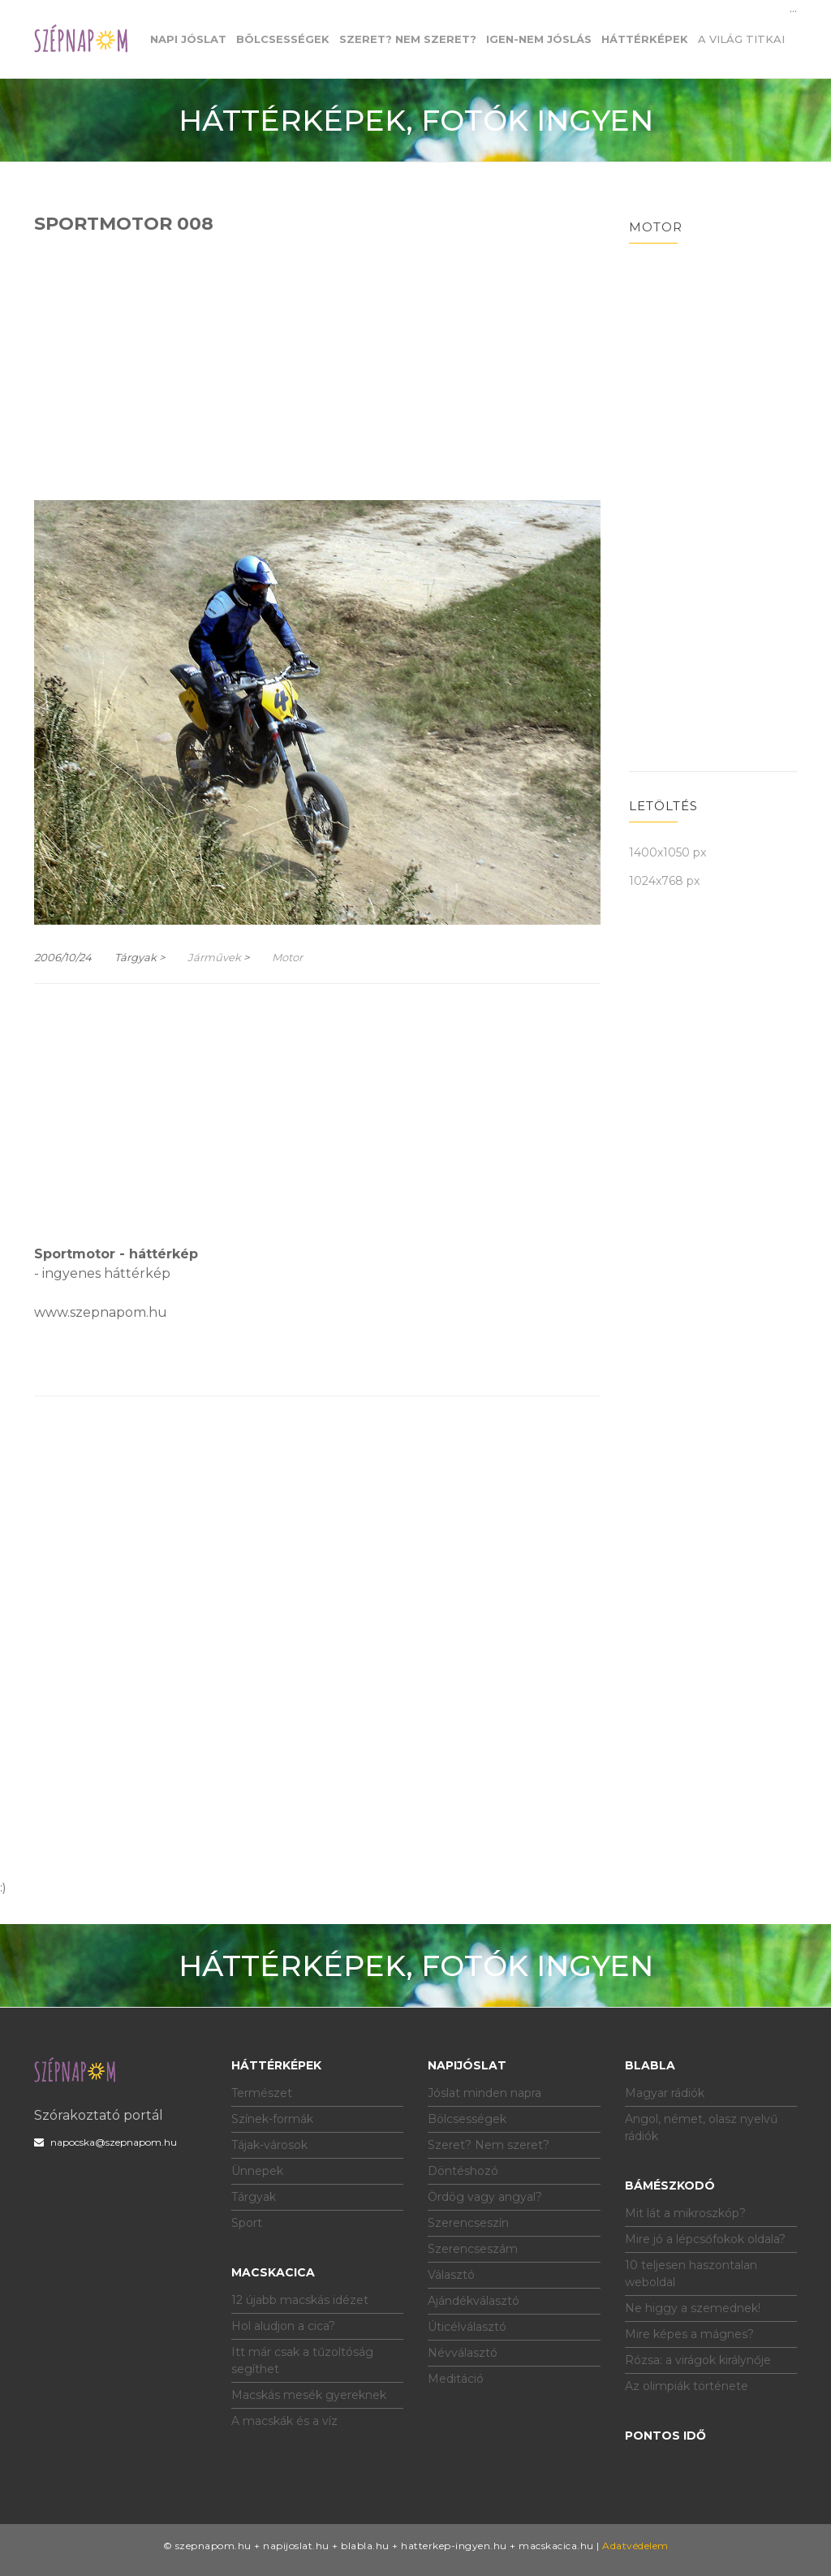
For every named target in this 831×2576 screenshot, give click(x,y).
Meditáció (456, 2378)
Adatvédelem (635, 2545)
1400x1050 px (667, 852)
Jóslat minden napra (484, 2093)
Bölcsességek (467, 2119)
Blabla (650, 2065)
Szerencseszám (473, 2249)
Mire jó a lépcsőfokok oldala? (705, 2239)
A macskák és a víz (284, 2421)
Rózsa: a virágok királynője (698, 2360)
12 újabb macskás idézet (299, 2300)
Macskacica (273, 2272)
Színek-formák (272, 2119)
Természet (261, 2093)
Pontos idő (665, 2435)
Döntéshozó (463, 2171)
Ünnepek (257, 2171)
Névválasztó (462, 2352)
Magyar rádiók (664, 2093)
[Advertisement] (317, 365)
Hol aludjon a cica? (283, 2326)
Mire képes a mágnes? (689, 2334)
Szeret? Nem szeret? (488, 2145)
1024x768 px (664, 881)
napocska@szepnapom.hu (105, 2142)
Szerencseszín (468, 2223)
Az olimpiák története (686, 2386)
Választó (451, 2274)
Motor (287, 957)
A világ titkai (741, 38)
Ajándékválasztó (473, 2300)
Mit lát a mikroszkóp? (685, 2213)
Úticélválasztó (467, 2326)
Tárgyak (253, 2197)
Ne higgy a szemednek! (692, 2308)
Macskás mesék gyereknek (308, 2395)
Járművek (214, 957)
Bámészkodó (670, 2185)
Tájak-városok (269, 2145)
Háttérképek (276, 2065)
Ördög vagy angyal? (485, 2197)
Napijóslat (467, 2065)
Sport (246, 2223)
